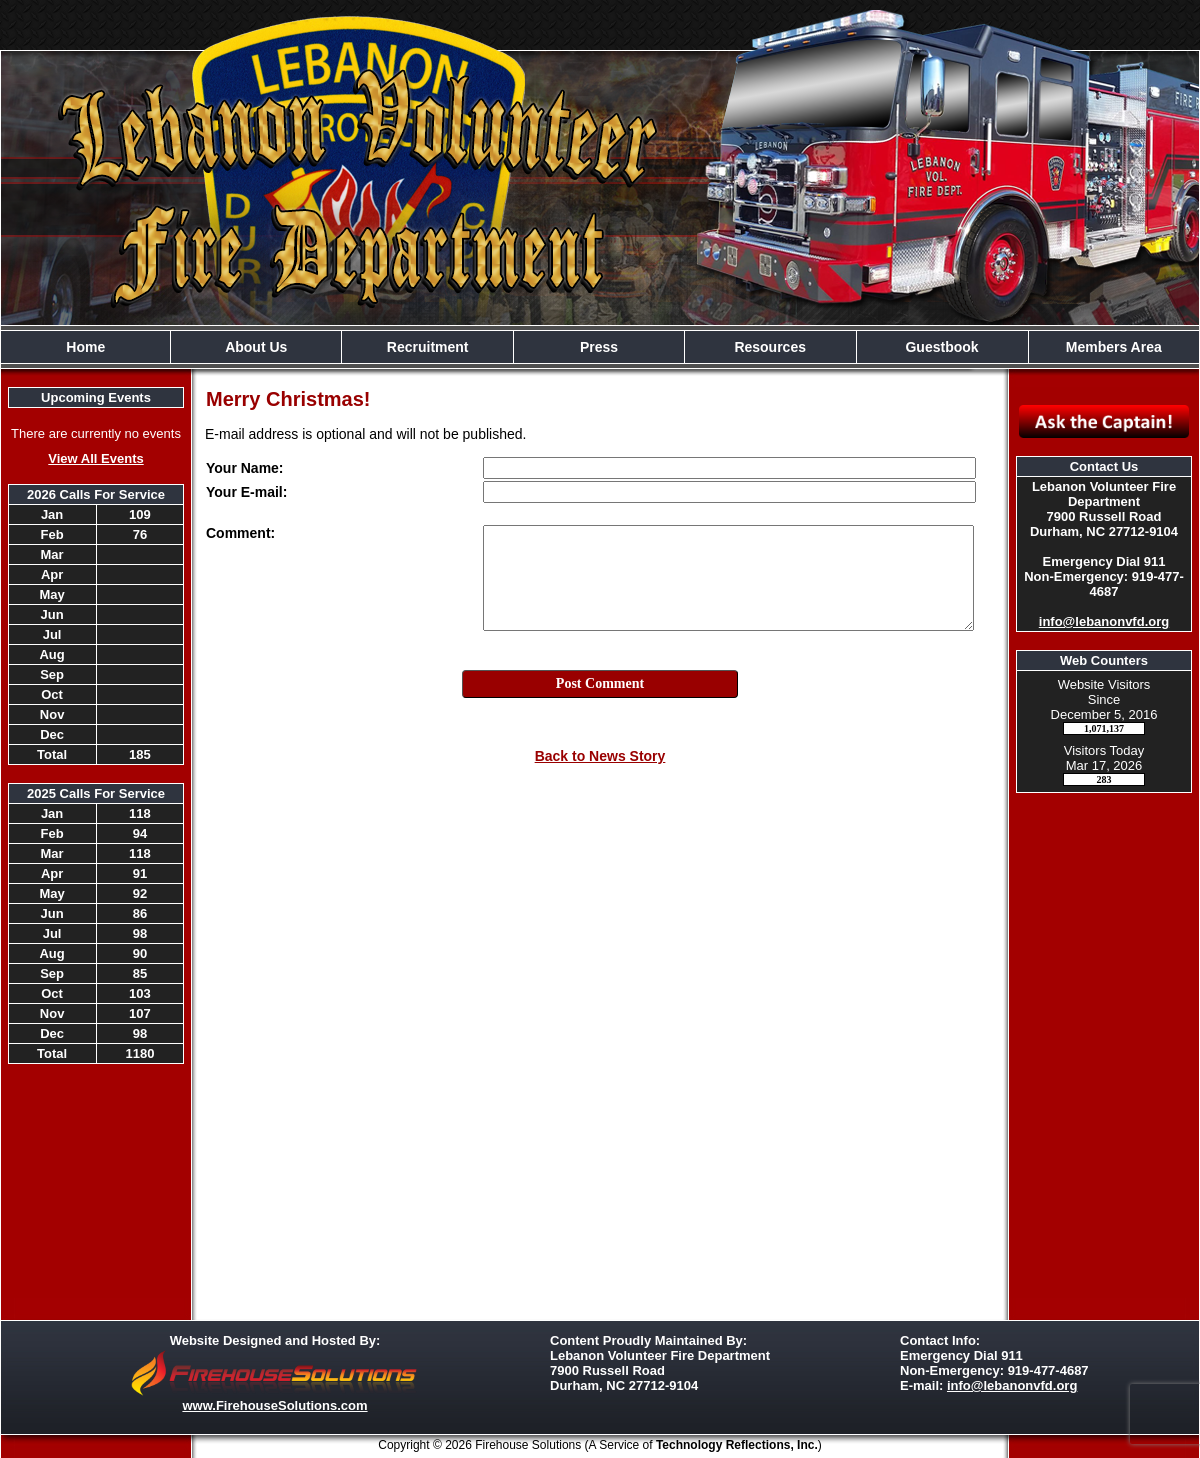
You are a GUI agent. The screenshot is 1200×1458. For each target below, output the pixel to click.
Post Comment (600, 683)
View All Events (95, 458)
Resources (770, 347)
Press (599, 347)
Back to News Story (600, 756)
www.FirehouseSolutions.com (274, 1405)
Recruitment (428, 347)
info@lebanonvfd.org (1104, 621)
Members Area (1114, 347)
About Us (256, 347)
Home (85, 347)
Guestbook (941, 347)
